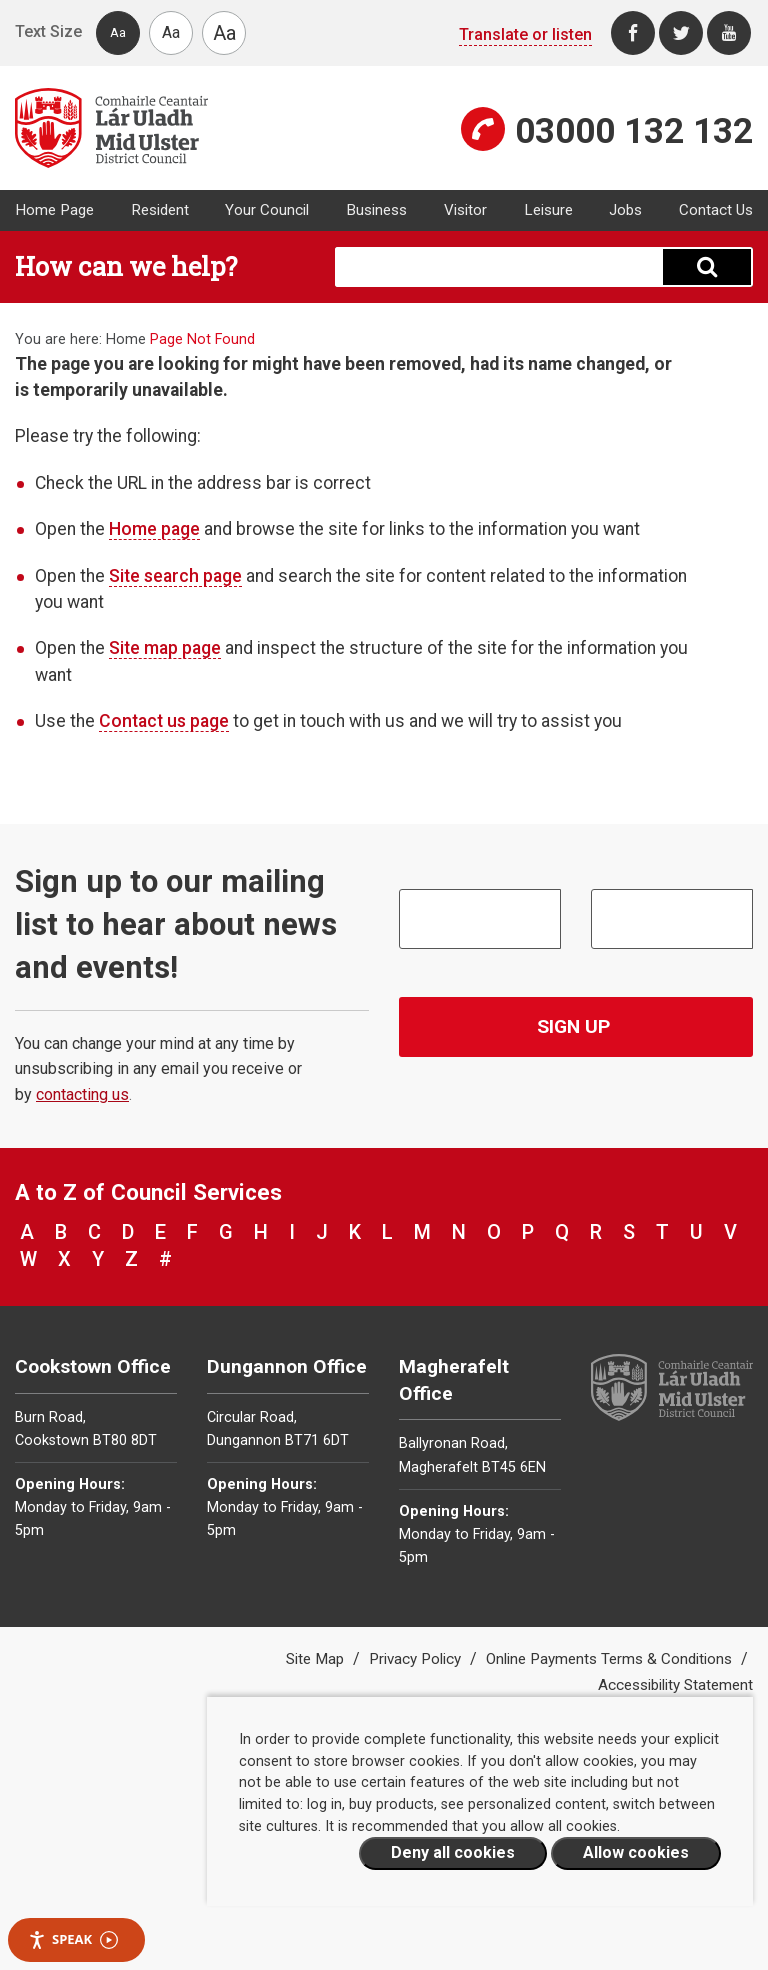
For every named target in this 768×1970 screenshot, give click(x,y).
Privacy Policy (417, 1659)
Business (376, 210)
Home (126, 339)
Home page (154, 529)
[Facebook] (633, 33)
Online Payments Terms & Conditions (611, 1659)
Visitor (465, 210)
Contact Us (716, 210)
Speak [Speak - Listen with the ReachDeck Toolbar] (73, 1939)
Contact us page (164, 721)
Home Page (54, 210)
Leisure (548, 210)
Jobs (625, 210)
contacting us (82, 1094)
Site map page (165, 648)
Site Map (317, 1659)
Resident (160, 210)
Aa (118, 32)
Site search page (175, 576)
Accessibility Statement (675, 1685)
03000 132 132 (634, 131)
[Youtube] (729, 33)
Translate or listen (525, 34)
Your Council (267, 210)
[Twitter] (681, 33)
